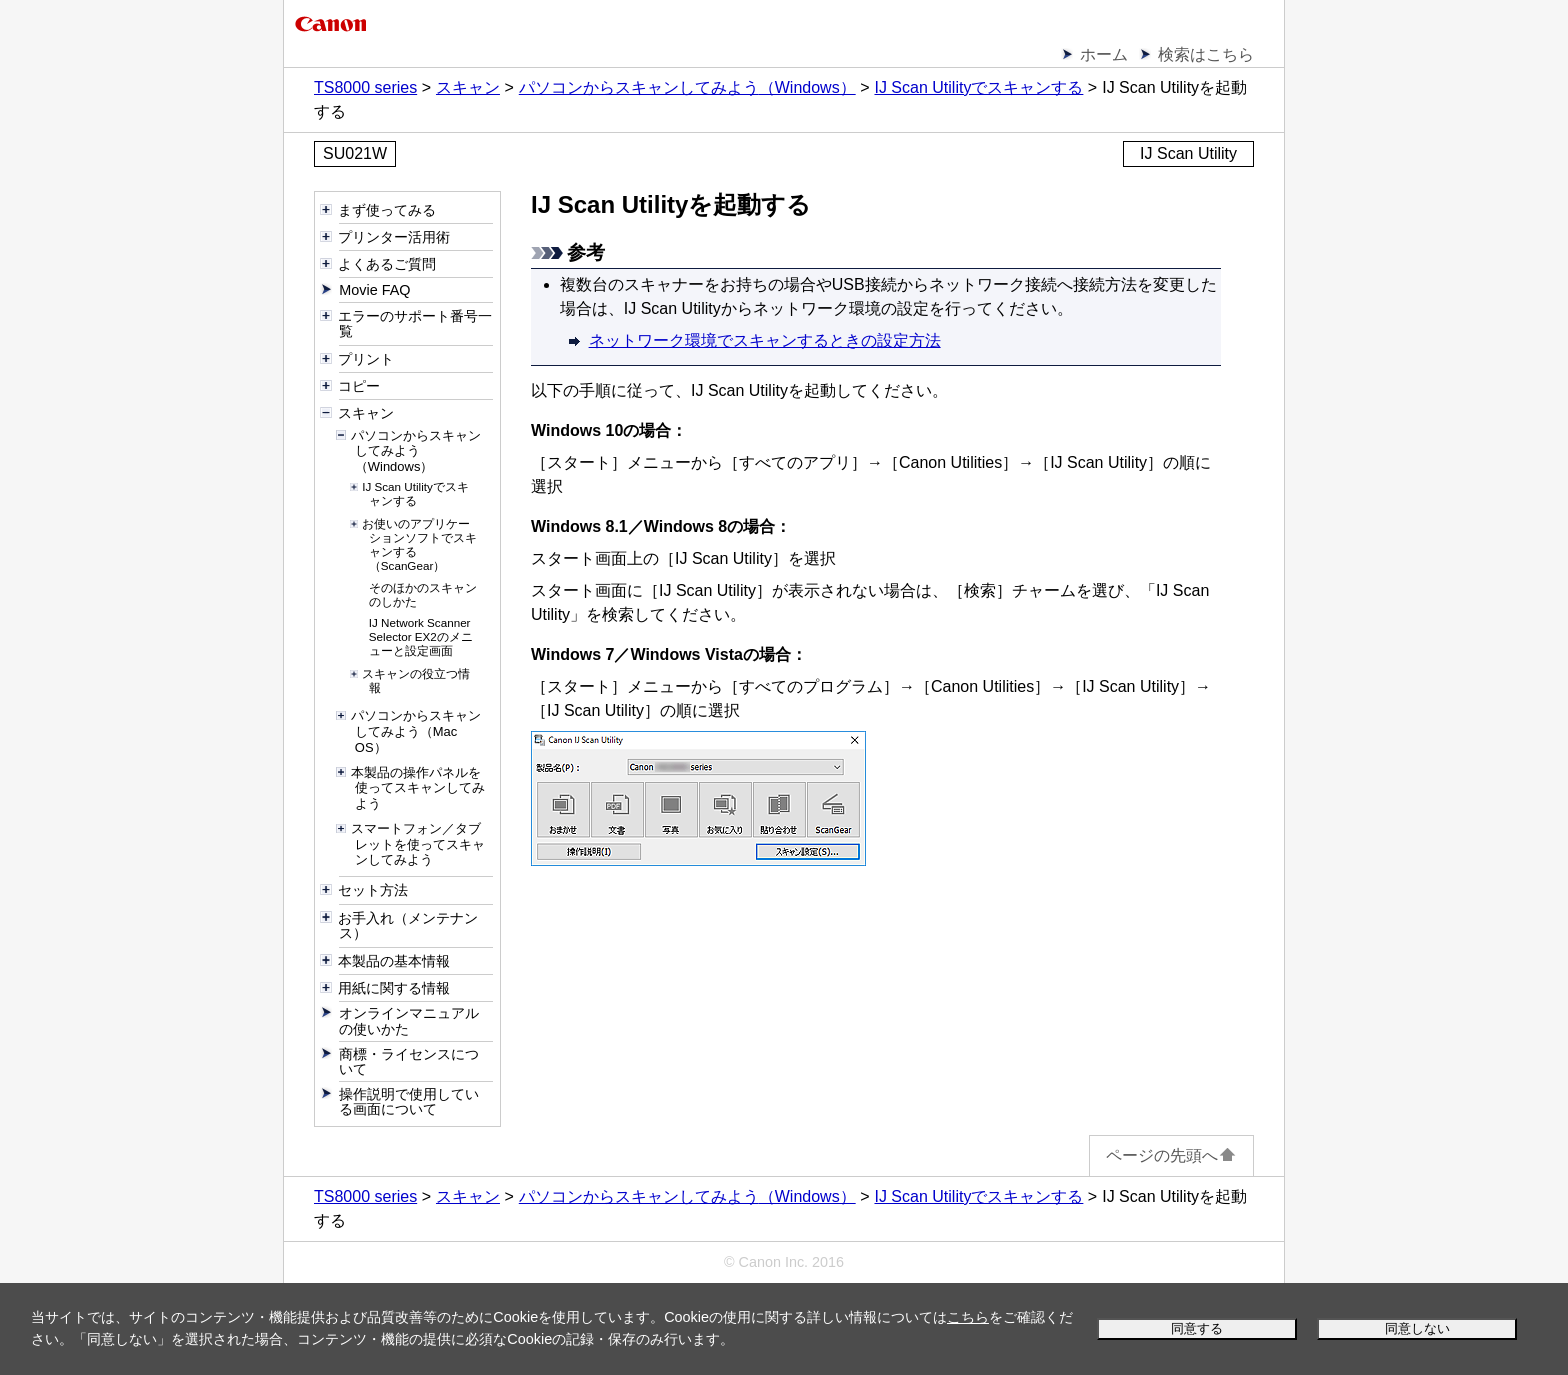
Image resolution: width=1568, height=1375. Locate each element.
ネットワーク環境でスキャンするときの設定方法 (765, 340)
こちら (968, 1317)
